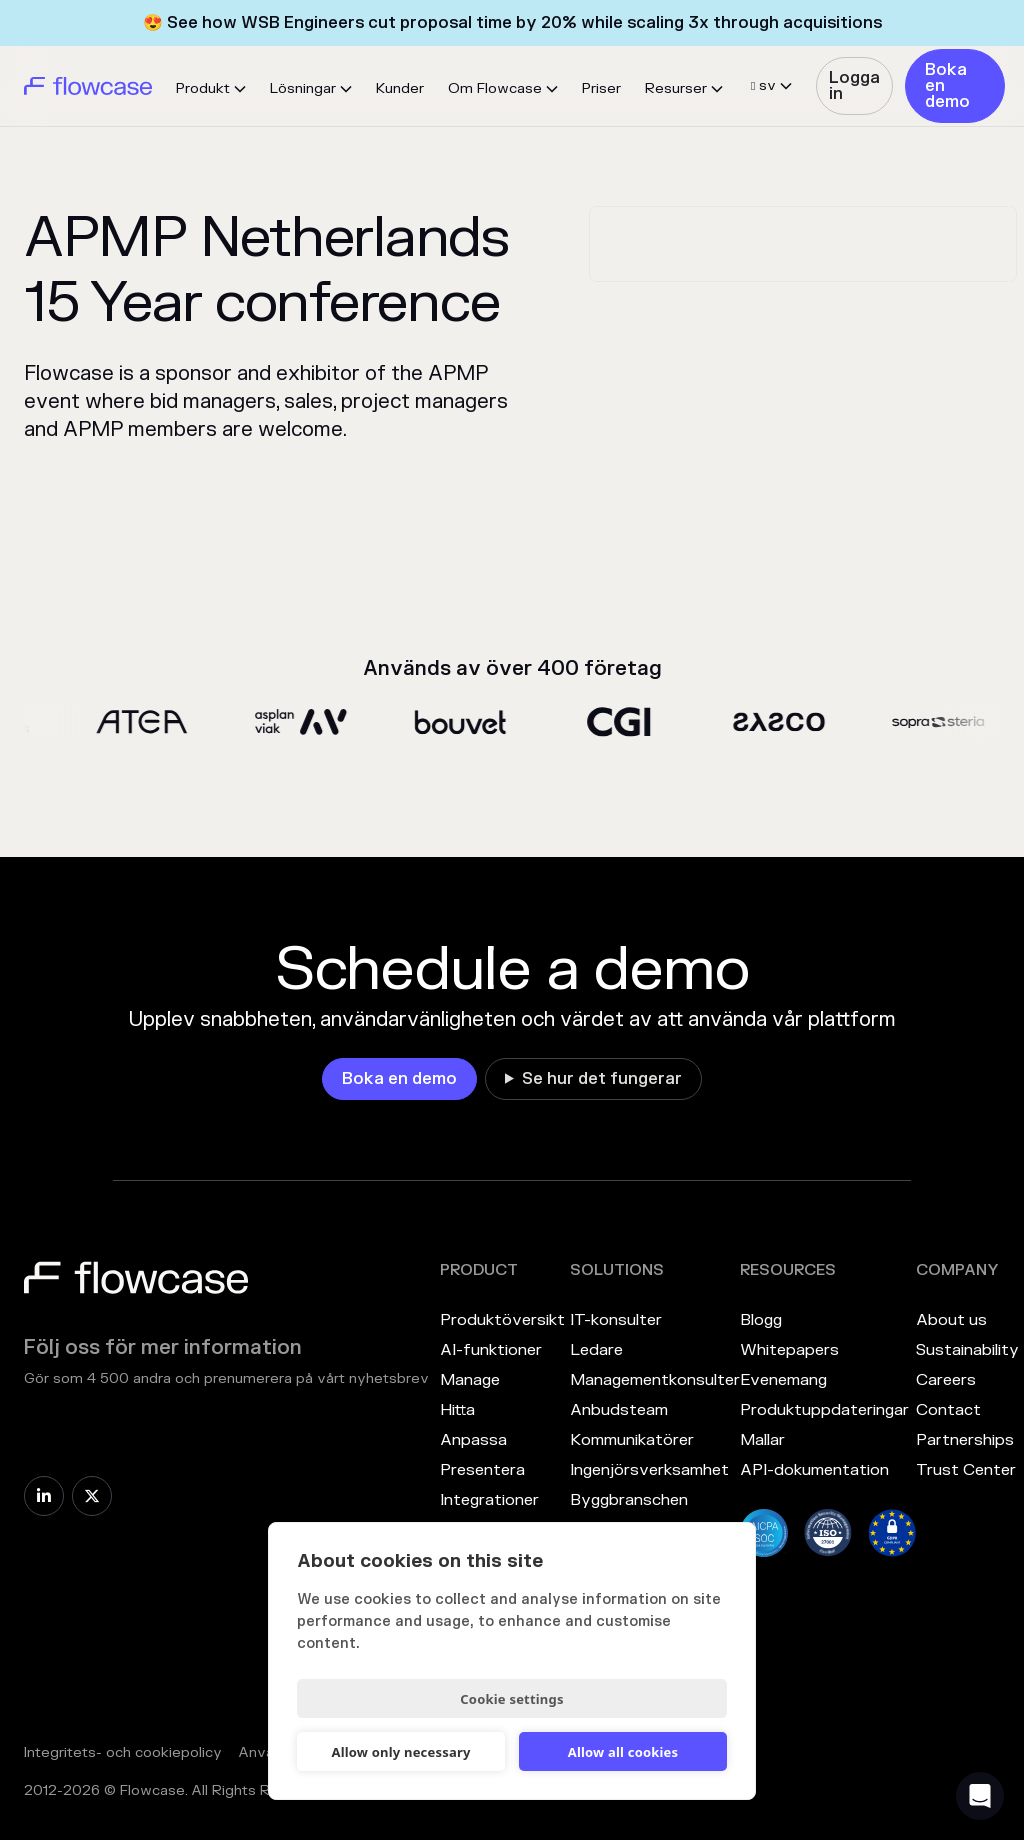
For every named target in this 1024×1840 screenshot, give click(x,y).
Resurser (676, 88)
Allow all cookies (623, 1752)
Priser (601, 88)
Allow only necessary (400, 1752)
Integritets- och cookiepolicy (123, 1752)
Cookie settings (511, 1699)
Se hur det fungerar (602, 1079)
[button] (211, 89)
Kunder (400, 88)
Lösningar (303, 88)
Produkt (203, 88)
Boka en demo (947, 86)
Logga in (854, 86)
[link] (854, 86)
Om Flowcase (495, 88)
